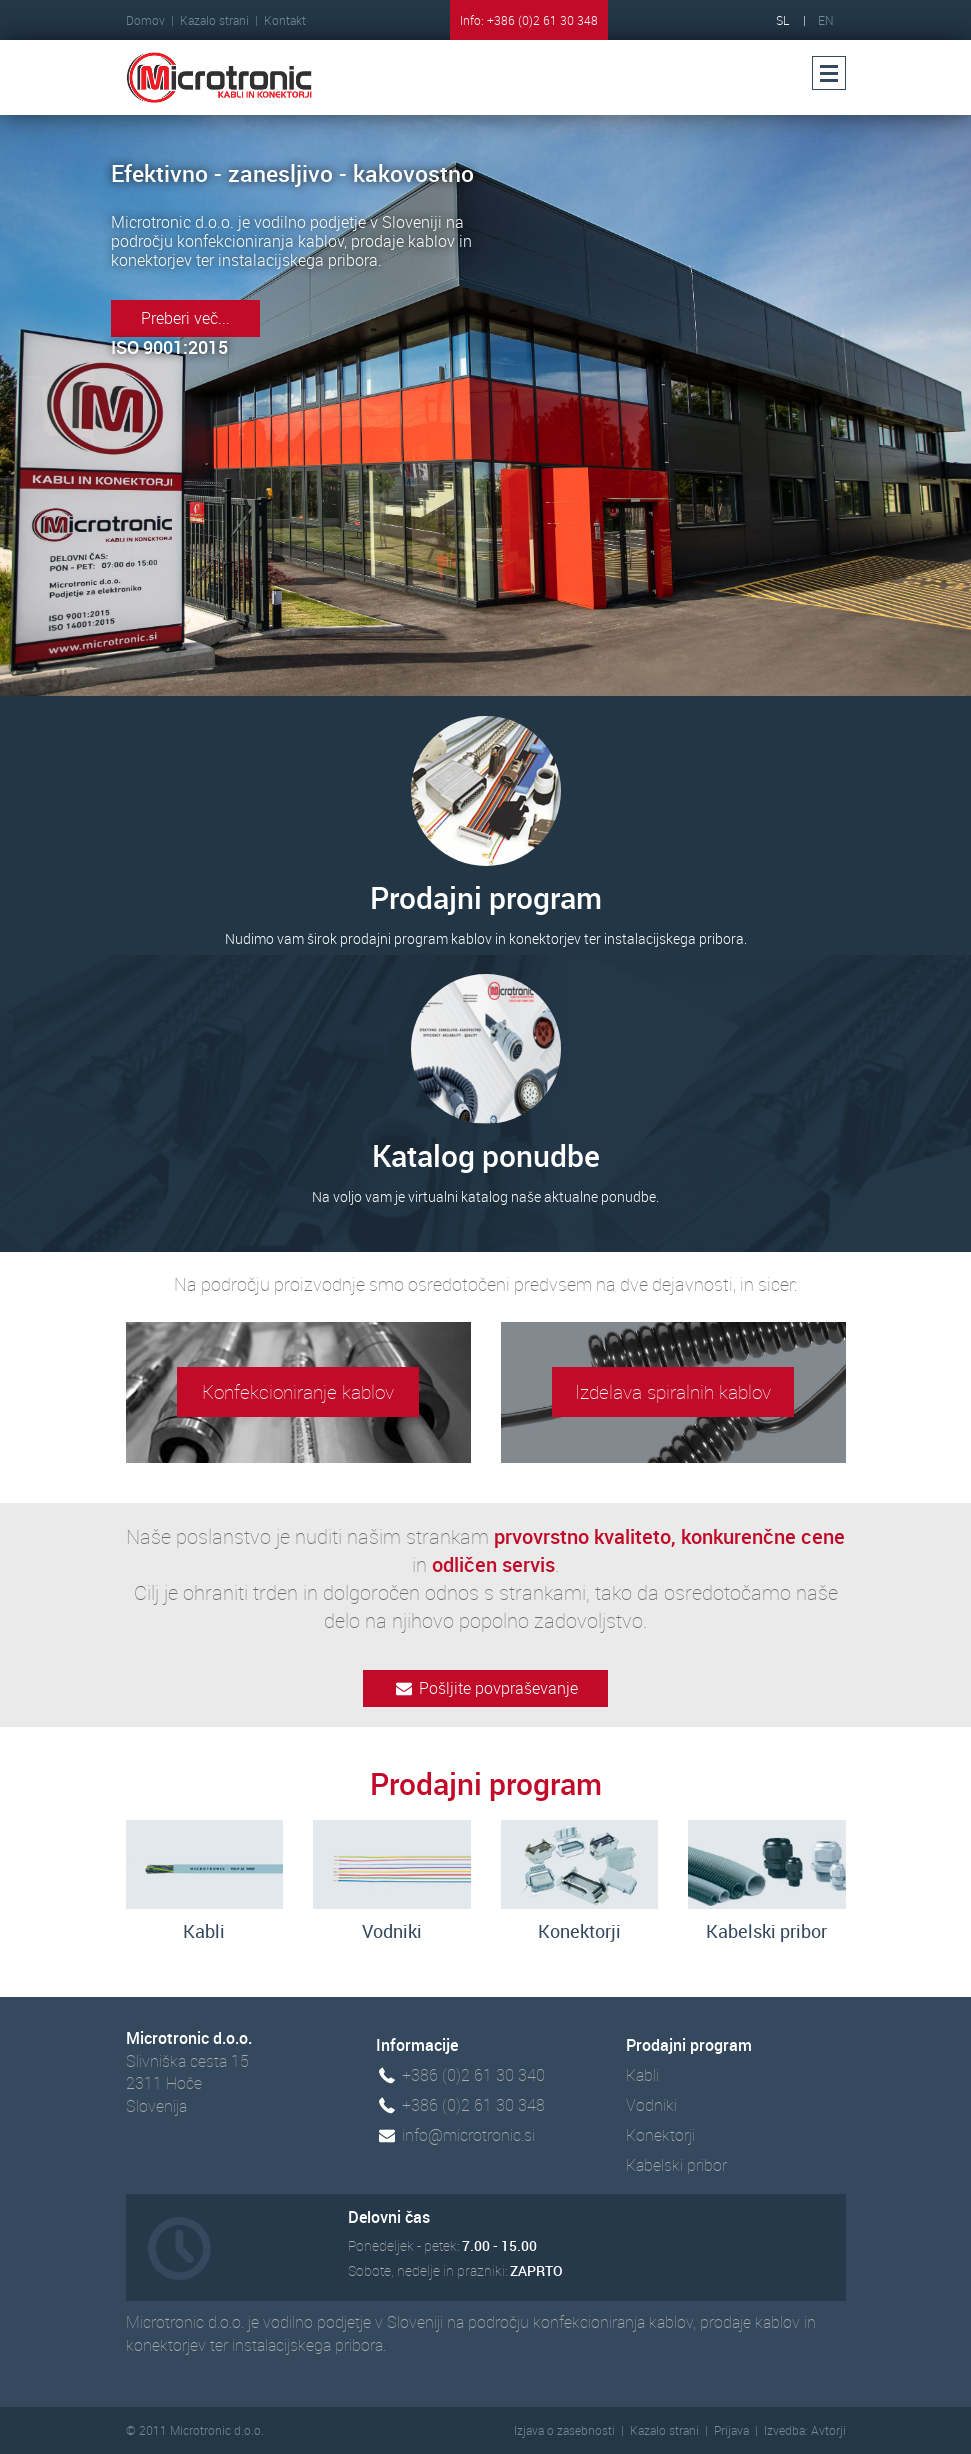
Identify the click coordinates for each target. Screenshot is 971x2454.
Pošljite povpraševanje (485, 1688)
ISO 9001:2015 (169, 347)
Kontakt (285, 20)
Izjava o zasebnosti (564, 2430)
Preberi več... (185, 318)
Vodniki (651, 2105)
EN (826, 20)
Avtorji (828, 2430)
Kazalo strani (214, 20)
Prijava (731, 2430)
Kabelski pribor (676, 2165)
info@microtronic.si (468, 2135)
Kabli (642, 2075)
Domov (145, 20)
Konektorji (660, 2135)
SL (782, 20)
